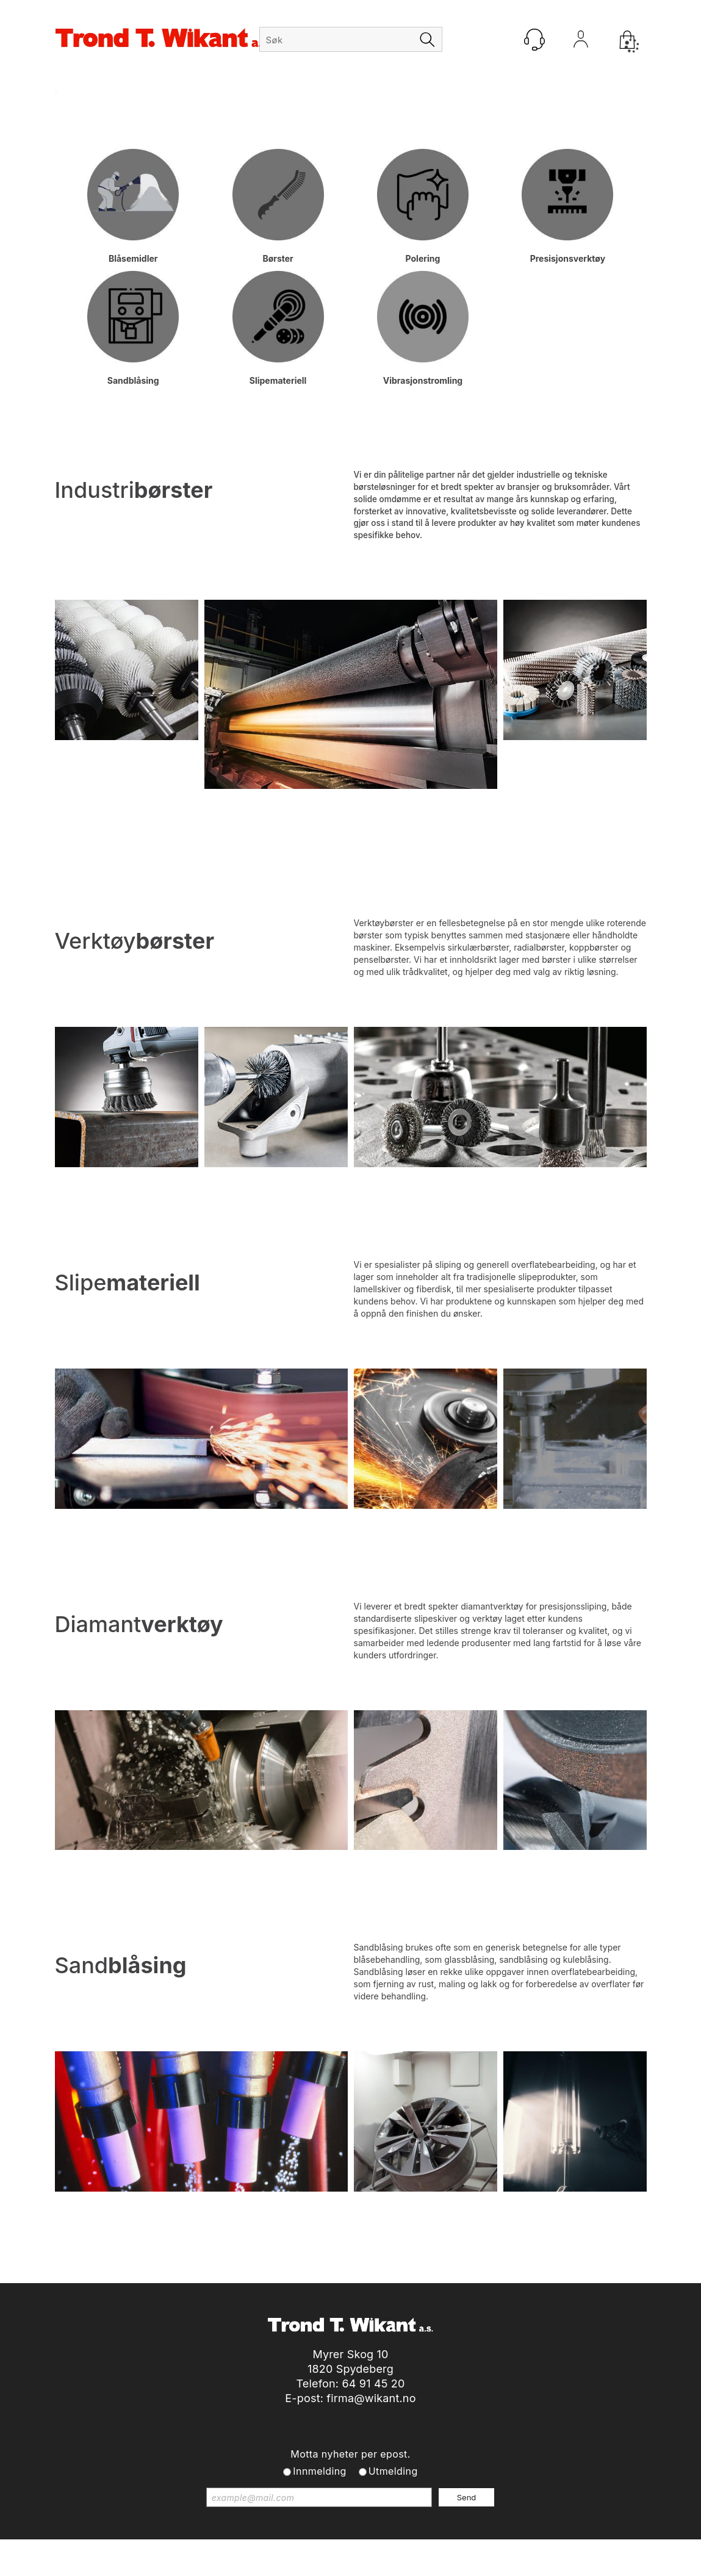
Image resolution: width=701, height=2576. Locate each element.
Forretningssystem (369, 2551)
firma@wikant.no (370, 2398)
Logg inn (580, 42)
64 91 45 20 (373, 2383)
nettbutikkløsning (456, 2551)
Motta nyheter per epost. (350, 2454)
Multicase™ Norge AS (573, 2551)
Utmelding (393, 2471)
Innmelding (319, 2471)
